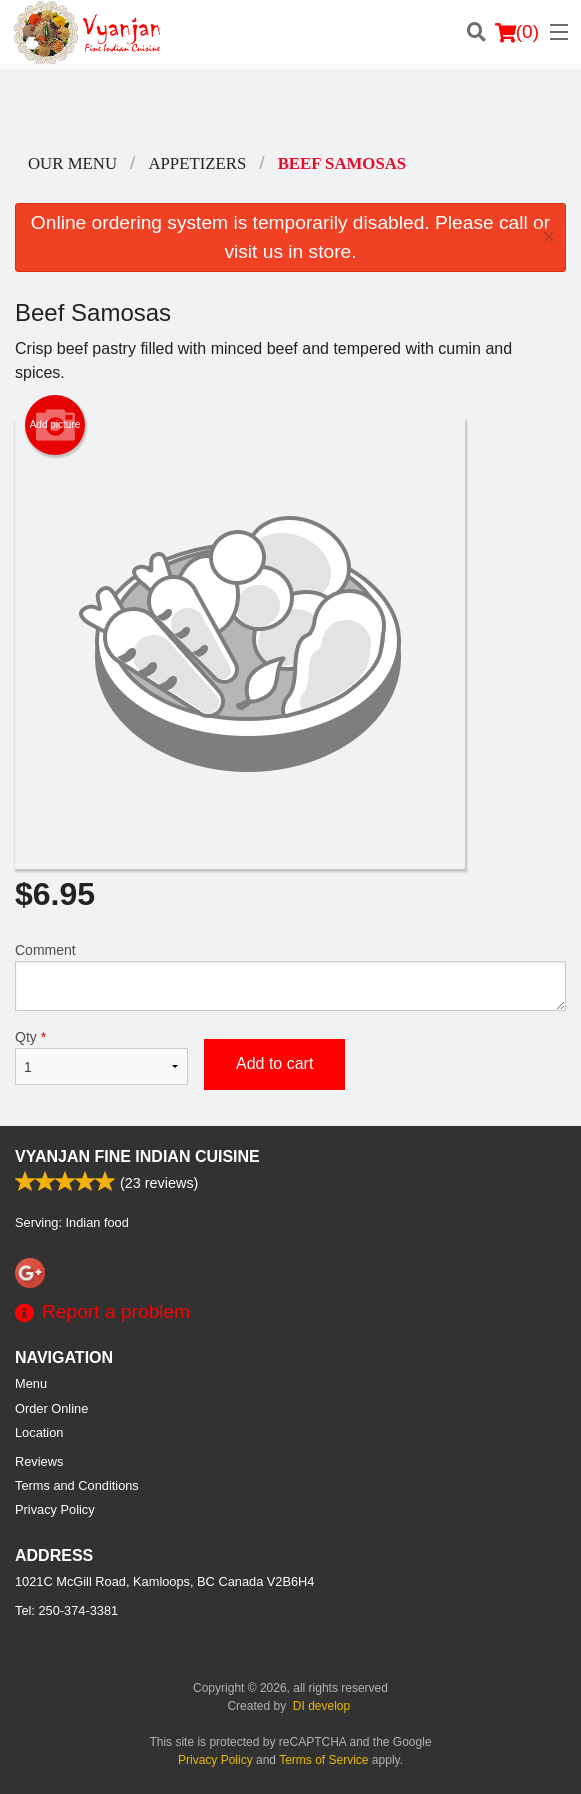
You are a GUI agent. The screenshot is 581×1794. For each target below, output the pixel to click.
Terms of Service (323, 1760)
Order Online (51, 1408)
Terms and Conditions (77, 1485)
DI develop (321, 1706)
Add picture (55, 425)
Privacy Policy (55, 1509)
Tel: (66, 1610)
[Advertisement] (290, 109)
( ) (517, 32)
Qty (101, 1057)
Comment (290, 976)
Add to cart (274, 1063)
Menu (31, 1383)
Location (39, 1432)
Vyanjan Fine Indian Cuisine (137, 1156)
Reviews (39, 1461)
